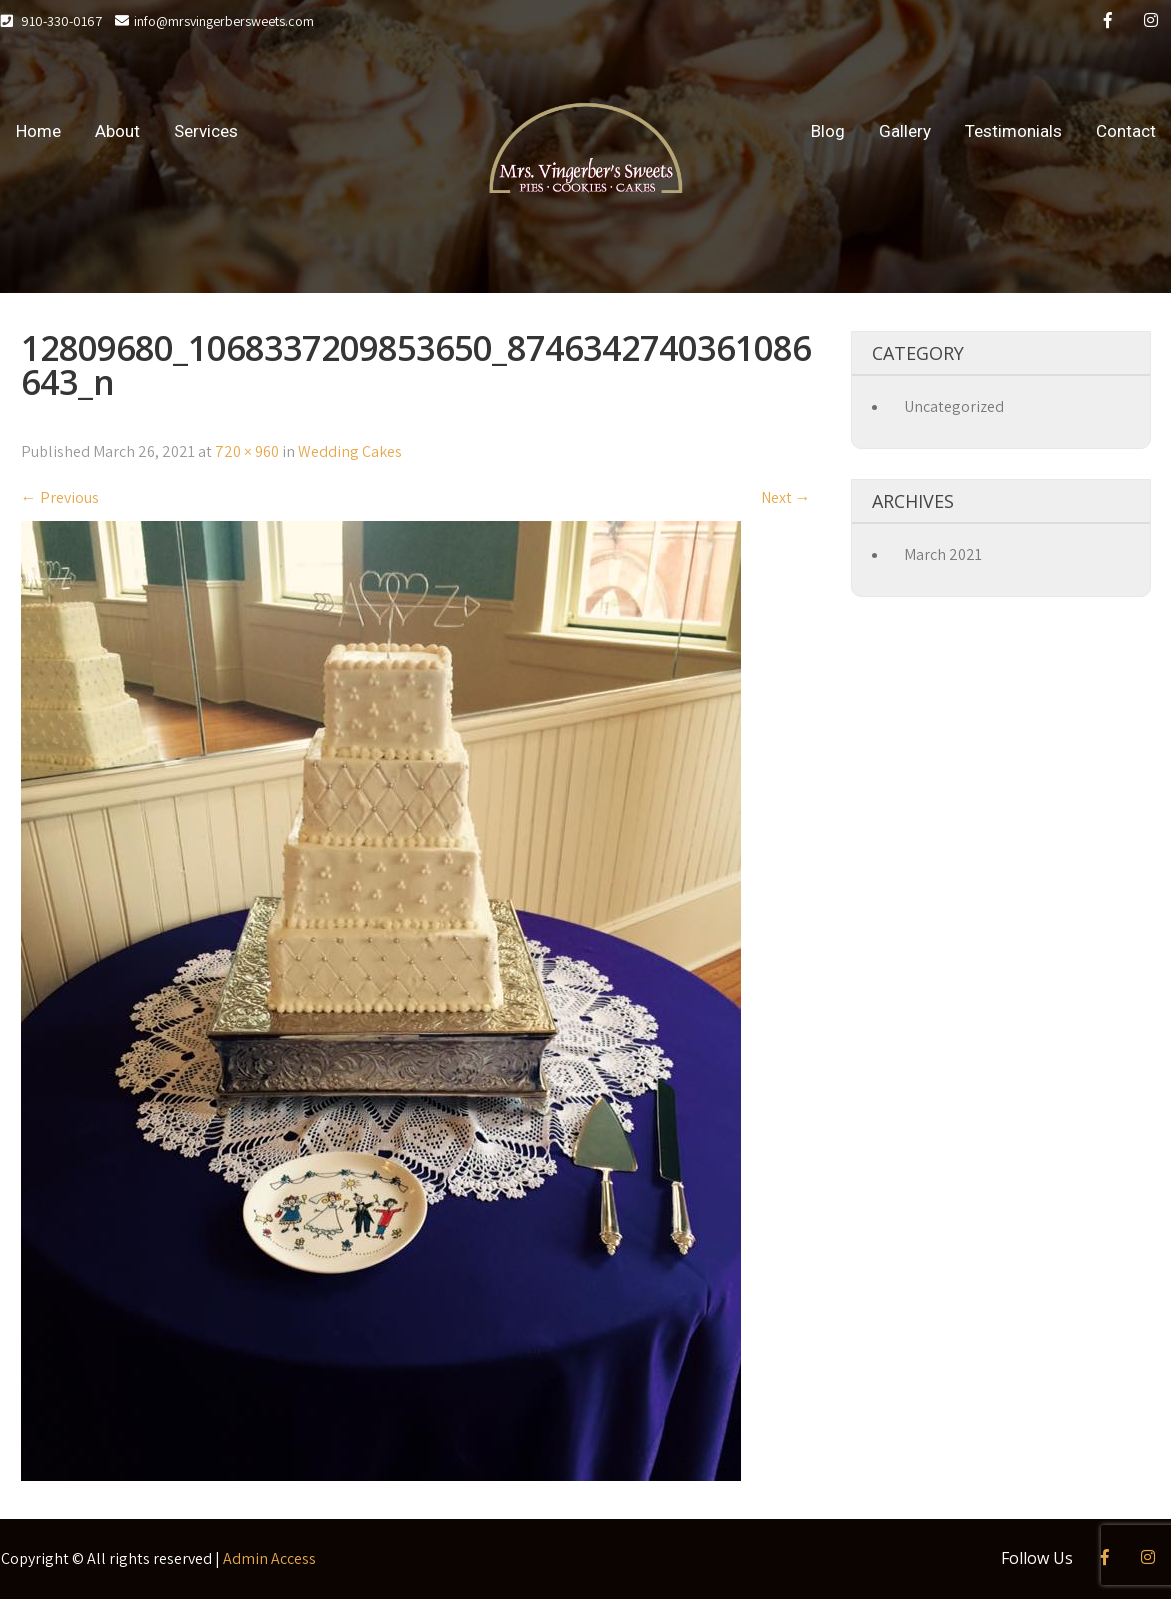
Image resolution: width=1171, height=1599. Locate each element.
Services (206, 131)
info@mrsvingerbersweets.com (214, 21)
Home (38, 131)
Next (786, 497)
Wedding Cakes (350, 451)
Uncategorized (954, 406)
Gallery (905, 131)
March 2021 (943, 554)
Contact (1126, 131)
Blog (828, 131)
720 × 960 (247, 451)
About (117, 131)
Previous (60, 497)
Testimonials (1013, 131)
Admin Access (269, 1558)
